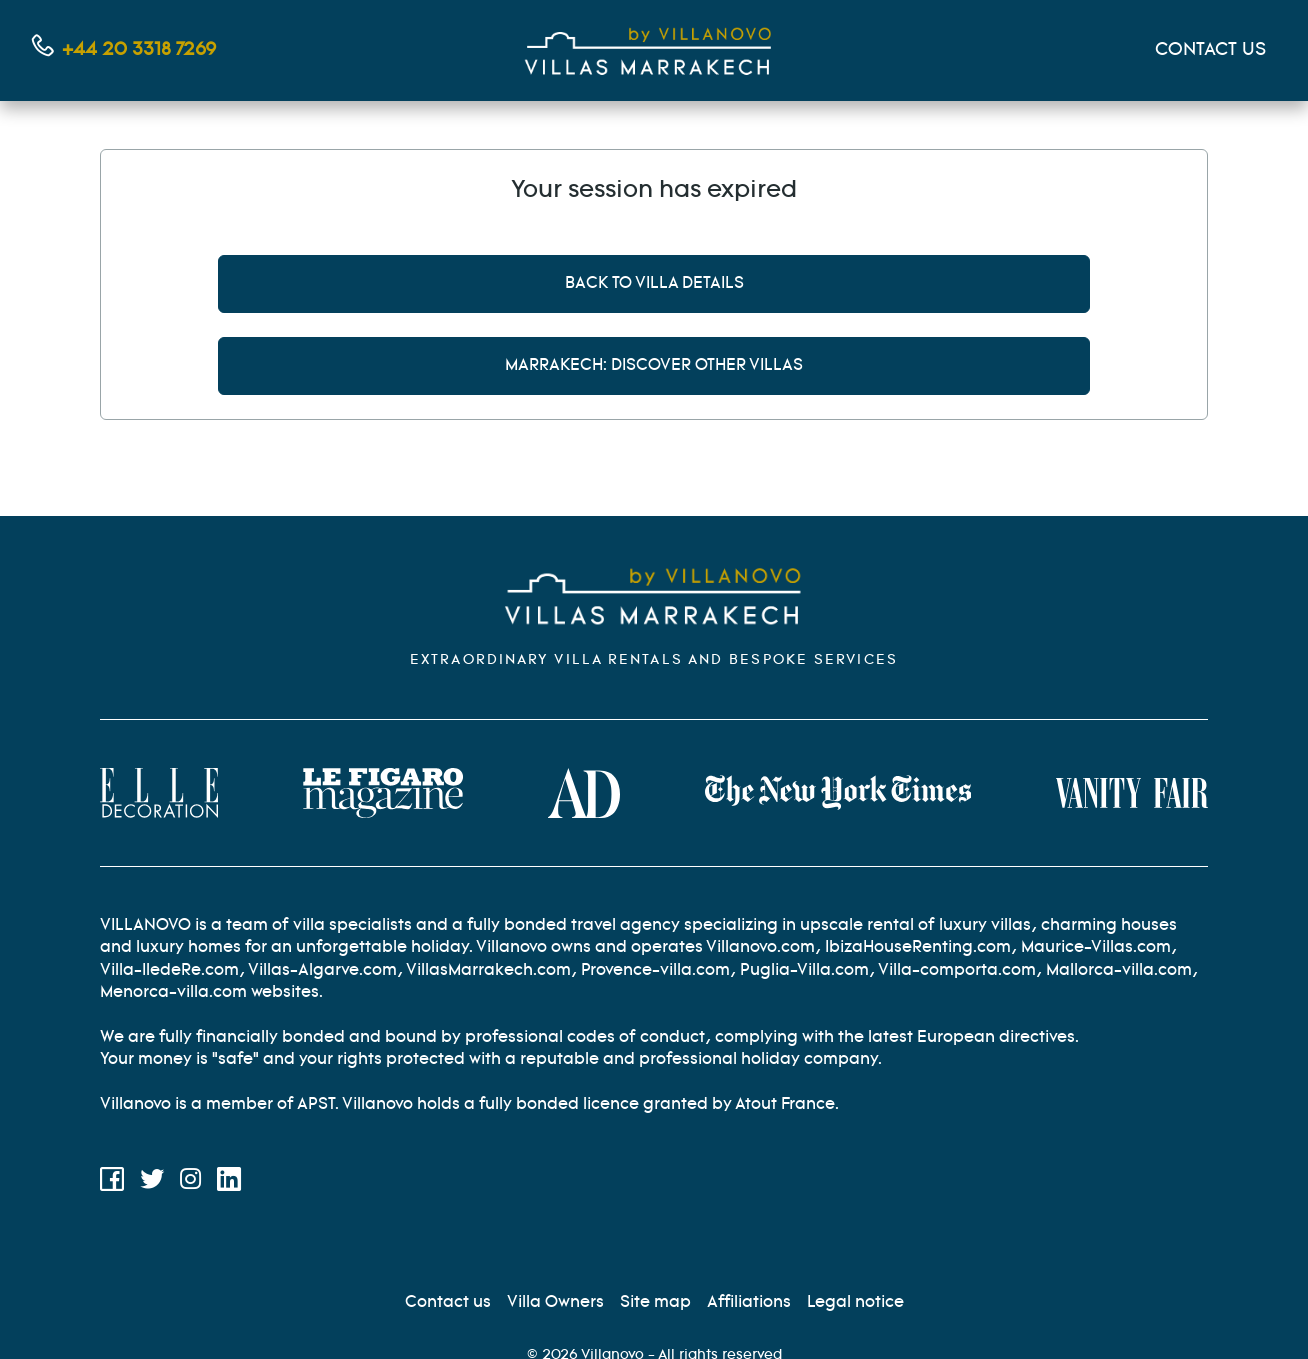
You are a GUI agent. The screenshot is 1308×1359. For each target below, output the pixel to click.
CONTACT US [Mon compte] (1210, 50)
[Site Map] (655, 1302)
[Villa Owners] (555, 1302)
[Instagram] (190, 1183)
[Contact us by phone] (124, 50)
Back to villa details (654, 283)
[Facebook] (112, 1183)
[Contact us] (448, 1302)
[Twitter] (152, 1183)
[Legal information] (855, 1302)
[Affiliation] (749, 1302)
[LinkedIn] (229, 1183)
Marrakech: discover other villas (654, 365)
